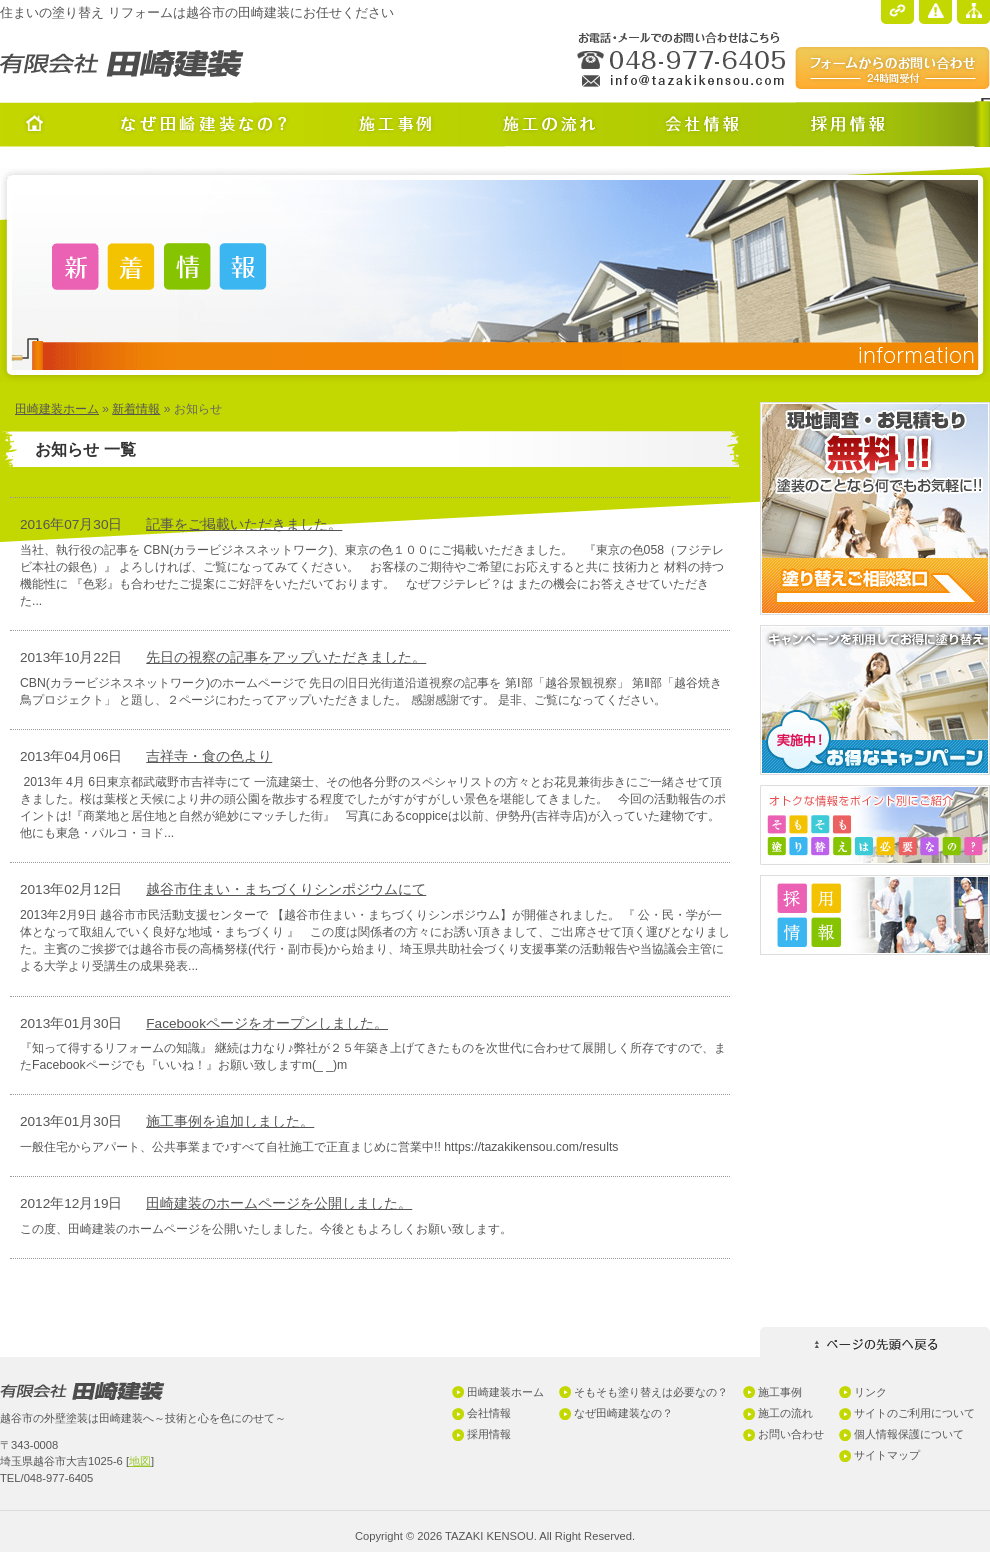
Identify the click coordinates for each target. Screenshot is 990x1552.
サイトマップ (887, 1455)
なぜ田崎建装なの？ (623, 1413)
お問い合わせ (791, 1434)
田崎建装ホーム (57, 409)
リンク (870, 1392)
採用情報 (489, 1434)
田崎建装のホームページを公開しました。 (279, 1203)
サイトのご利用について (914, 1413)
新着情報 (136, 409)
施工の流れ (785, 1413)
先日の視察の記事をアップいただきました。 (286, 657)
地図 (140, 1461)
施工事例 (780, 1392)
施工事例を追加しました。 (230, 1121)
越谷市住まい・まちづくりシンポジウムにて (286, 889)
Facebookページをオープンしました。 (267, 1023)
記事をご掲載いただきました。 (244, 524)
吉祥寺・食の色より (209, 756)
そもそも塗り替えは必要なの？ (651, 1392)
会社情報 (489, 1413)
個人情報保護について (909, 1434)
